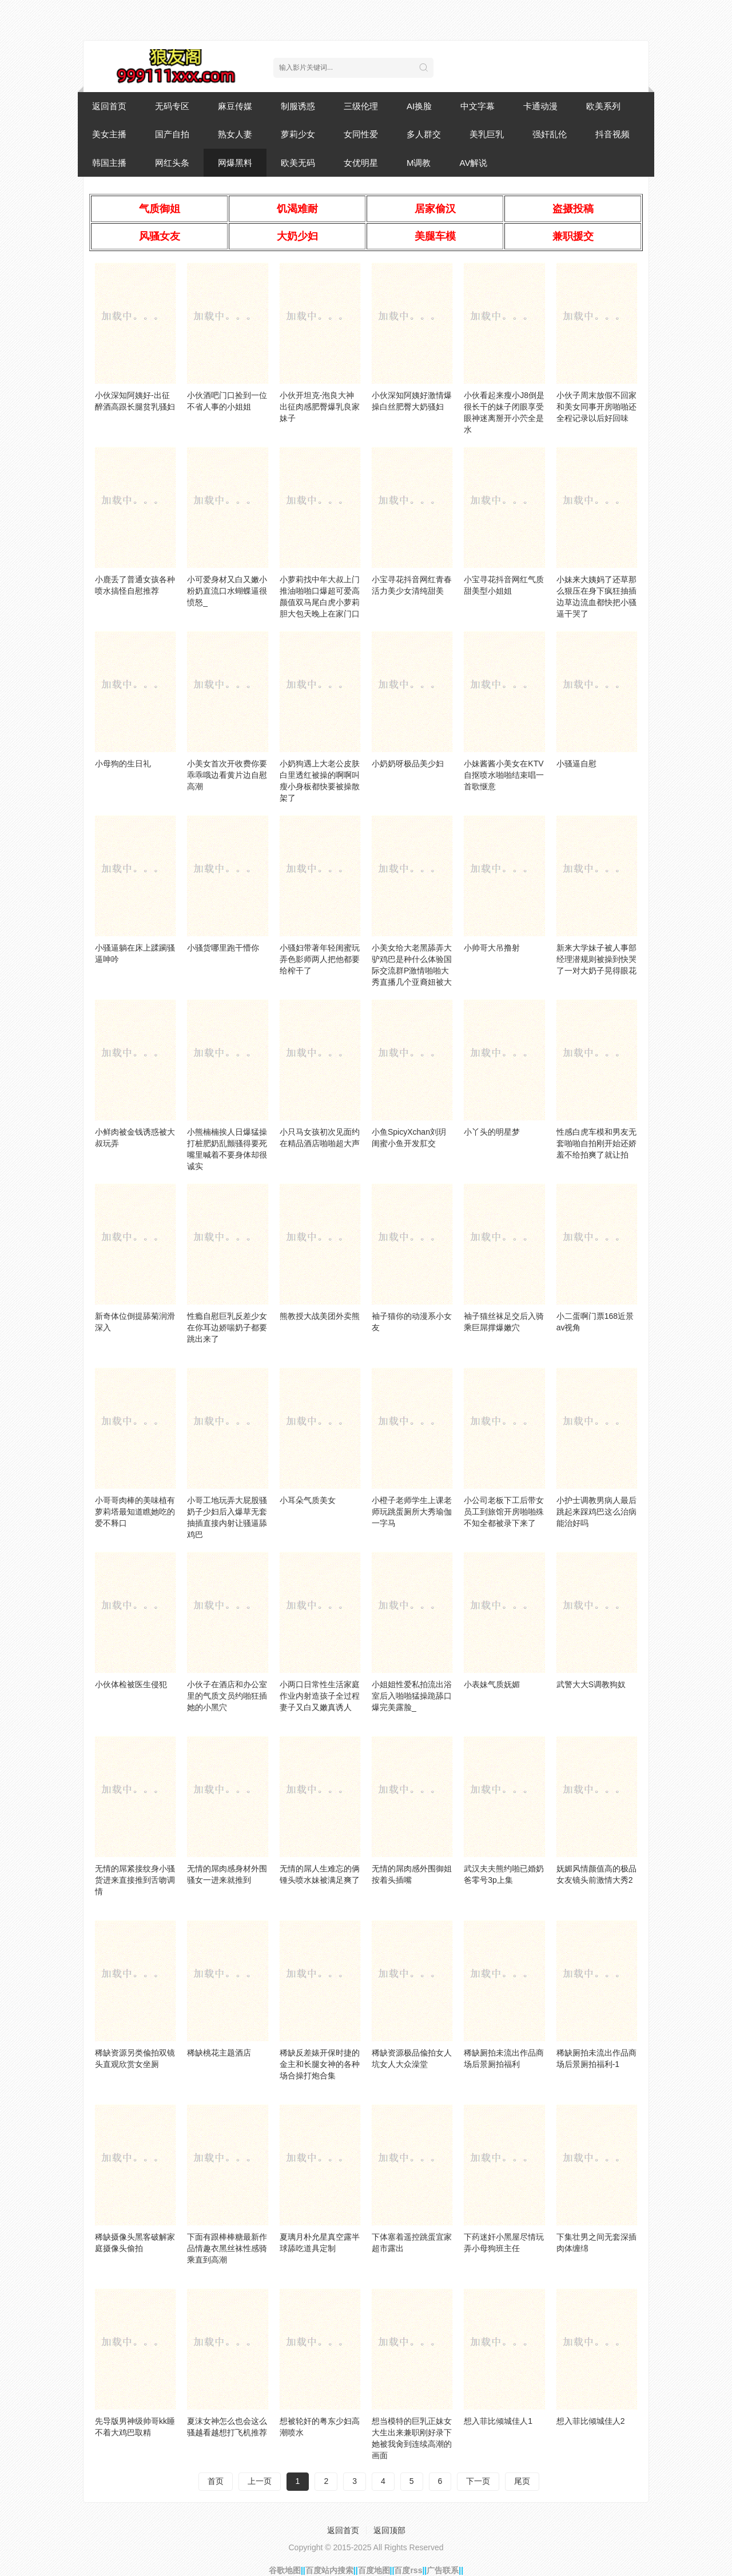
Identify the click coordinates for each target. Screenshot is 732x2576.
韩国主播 (109, 163)
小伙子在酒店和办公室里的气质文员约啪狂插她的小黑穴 (227, 1696)
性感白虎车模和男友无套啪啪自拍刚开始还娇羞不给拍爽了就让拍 (596, 1143)
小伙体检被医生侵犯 (131, 1684)
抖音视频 (612, 134)
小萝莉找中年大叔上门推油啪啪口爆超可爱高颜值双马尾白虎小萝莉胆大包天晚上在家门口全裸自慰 (320, 602)
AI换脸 (419, 106)
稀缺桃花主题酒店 (219, 2052)
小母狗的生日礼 (123, 763)
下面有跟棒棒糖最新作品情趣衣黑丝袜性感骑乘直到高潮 (227, 2248)
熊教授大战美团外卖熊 (320, 1316)
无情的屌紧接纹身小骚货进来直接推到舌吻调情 (135, 1880)
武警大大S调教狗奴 (591, 1684)
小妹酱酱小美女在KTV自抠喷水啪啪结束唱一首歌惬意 (504, 775)
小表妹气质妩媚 (492, 1684)
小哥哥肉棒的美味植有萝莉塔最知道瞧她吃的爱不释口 (135, 1512)
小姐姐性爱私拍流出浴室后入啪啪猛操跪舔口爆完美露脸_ (412, 1696)
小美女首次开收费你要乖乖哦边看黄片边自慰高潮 (227, 775)
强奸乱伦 (549, 134)
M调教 (419, 163)
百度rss (408, 2570)
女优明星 (361, 163)
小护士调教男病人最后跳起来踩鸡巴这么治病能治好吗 (596, 1512)
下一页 (478, 2481)
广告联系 (443, 2570)
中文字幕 (477, 106)
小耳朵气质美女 (308, 1500)
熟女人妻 (235, 134)
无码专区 (172, 106)
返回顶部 (389, 2530)
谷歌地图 (285, 2570)
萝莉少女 (298, 134)
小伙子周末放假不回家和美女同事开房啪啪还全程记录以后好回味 (596, 407)
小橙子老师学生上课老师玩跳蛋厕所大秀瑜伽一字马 (412, 1512)
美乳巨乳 (487, 134)
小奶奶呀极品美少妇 (408, 763)
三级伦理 (361, 106)
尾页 (522, 2481)
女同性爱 (361, 134)
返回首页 (109, 106)
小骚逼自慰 (576, 763)
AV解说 (474, 163)
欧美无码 (298, 163)
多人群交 (424, 134)
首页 (216, 2481)
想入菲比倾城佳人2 (590, 2421)
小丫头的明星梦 (492, 1131)
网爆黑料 (235, 163)
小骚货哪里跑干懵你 (223, 947)
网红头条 (172, 163)
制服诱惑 (298, 106)
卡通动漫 (540, 106)
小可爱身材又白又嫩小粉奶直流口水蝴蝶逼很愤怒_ (227, 591)
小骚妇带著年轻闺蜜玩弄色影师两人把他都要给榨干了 (320, 959)
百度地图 (374, 2570)
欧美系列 (603, 106)
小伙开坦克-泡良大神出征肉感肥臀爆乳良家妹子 (320, 407)
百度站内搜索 (329, 2570)
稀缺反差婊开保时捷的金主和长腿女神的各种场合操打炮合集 (320, 2064)
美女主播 (109, 134)
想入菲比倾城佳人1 (498, 2421)
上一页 (260, 2481)
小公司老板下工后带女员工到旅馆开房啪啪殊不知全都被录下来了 (504, 1512)
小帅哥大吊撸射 (492, 947)
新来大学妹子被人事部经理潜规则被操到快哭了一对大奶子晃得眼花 (596, 959)
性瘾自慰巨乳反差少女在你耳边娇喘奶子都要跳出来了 (227, 1327)
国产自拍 (172, 134)
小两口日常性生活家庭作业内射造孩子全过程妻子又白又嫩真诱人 (320, 1696)
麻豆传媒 (235, 106)
